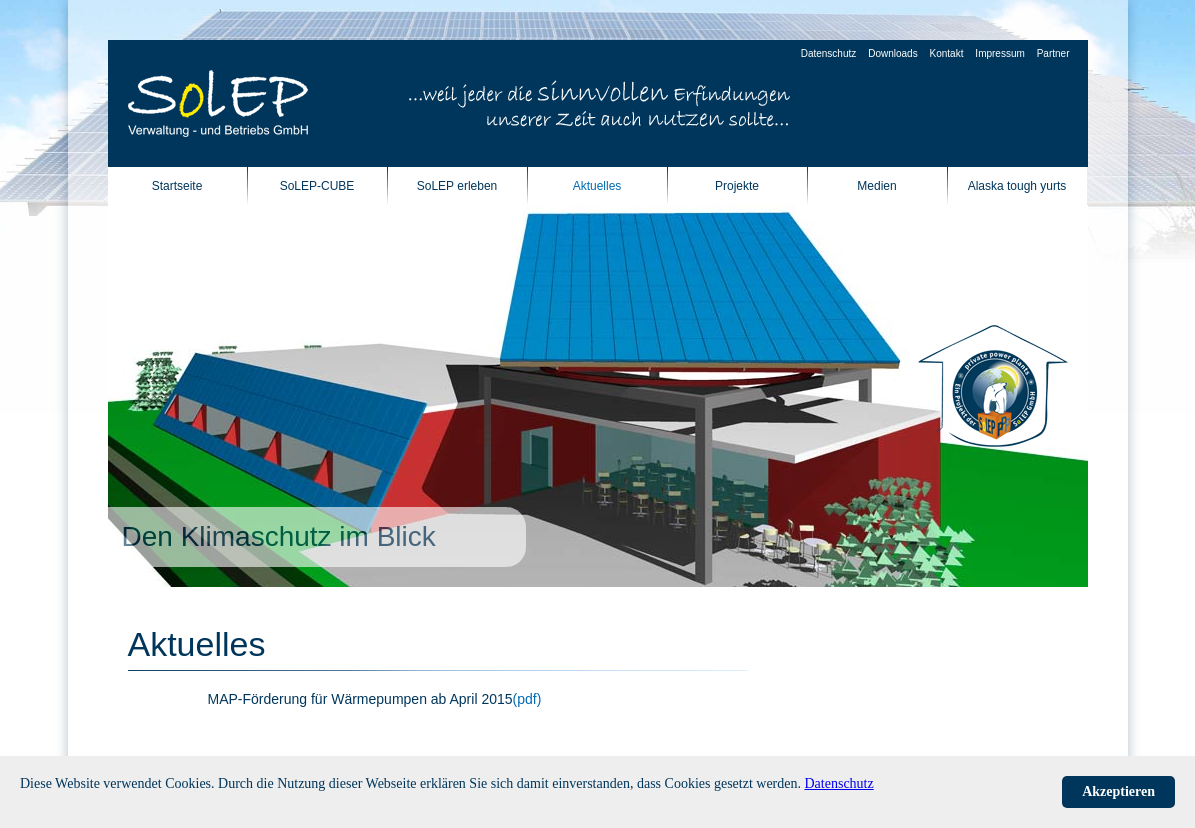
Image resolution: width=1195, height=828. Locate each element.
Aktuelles (597, 186)
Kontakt (947, 53)
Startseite (177, 186)
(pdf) (527, 699)
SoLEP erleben (457, 186)
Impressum (999, 53)
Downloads (892, 53)
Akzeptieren (1118, 791)
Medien (876, 186)
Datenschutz (829, 53)
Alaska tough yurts (1017, 186)
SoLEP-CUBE (317, 186)
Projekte (737, 186)
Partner (1053, 53)
